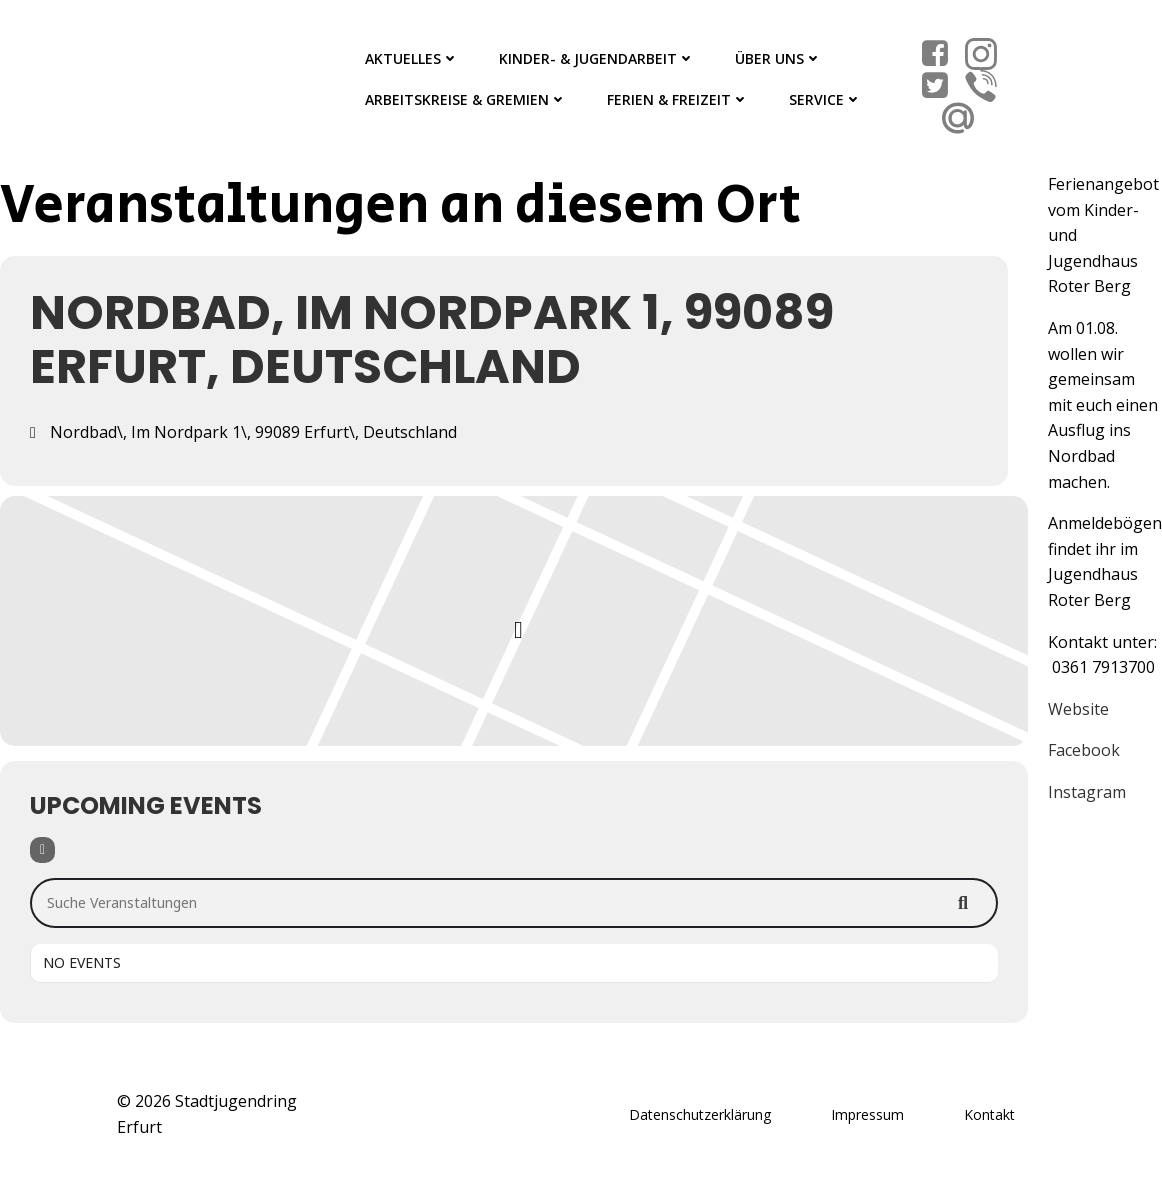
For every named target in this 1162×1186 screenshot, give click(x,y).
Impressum (867, 1114)
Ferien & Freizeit (678, 99)
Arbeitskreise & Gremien (466, 99)
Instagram (1087, 792)
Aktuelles (412, 58)
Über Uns (778, 58)
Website (1078, 709)
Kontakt (989, 1114)
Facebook (1084, 750)
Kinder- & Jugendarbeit (597, 58)
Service (825, 99)
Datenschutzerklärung (700, 1114)
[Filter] (42, 850)
